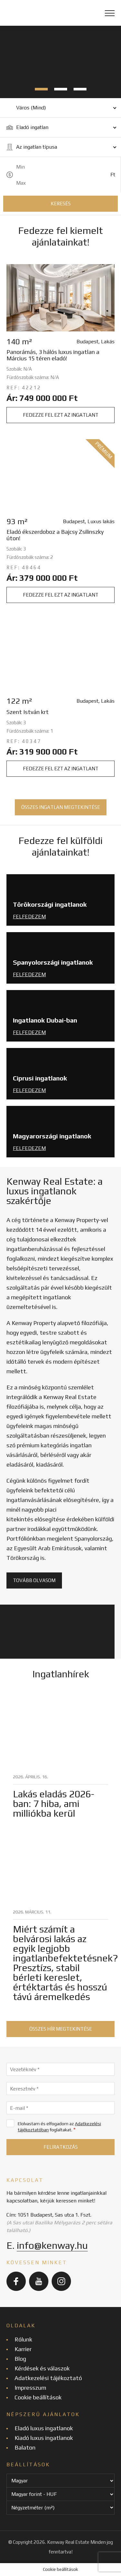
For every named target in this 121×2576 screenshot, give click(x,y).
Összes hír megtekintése (60, 2029)
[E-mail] (60, 2107)
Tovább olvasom (34, 1580)
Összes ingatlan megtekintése (60, 807)
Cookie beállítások (38, 2397)
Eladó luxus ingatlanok (44, 2428)
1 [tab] (41, 89)
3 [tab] (80, 89)
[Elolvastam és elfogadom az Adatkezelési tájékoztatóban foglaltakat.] (10, 2123)
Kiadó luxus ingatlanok (44, 2437)
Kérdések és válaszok (42, 2368)
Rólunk (23, 2339)
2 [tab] (60, 89)
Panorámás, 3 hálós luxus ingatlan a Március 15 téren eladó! (52, 355)
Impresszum (30, 2387)
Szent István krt (27, 712)
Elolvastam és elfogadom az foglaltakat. (53, 2127)
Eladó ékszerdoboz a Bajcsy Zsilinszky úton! (55, 535)
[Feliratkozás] (60, 2147)
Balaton (25, 2447)
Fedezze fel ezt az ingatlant (60, 415)
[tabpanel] (60, 62)
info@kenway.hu (52, 2245)
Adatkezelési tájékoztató (48, 2378)
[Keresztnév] (60, 2088)
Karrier (23, 2349)
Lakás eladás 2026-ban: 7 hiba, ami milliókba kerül (53, 1803)
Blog (20, 2358)
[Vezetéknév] (60, 2069)
